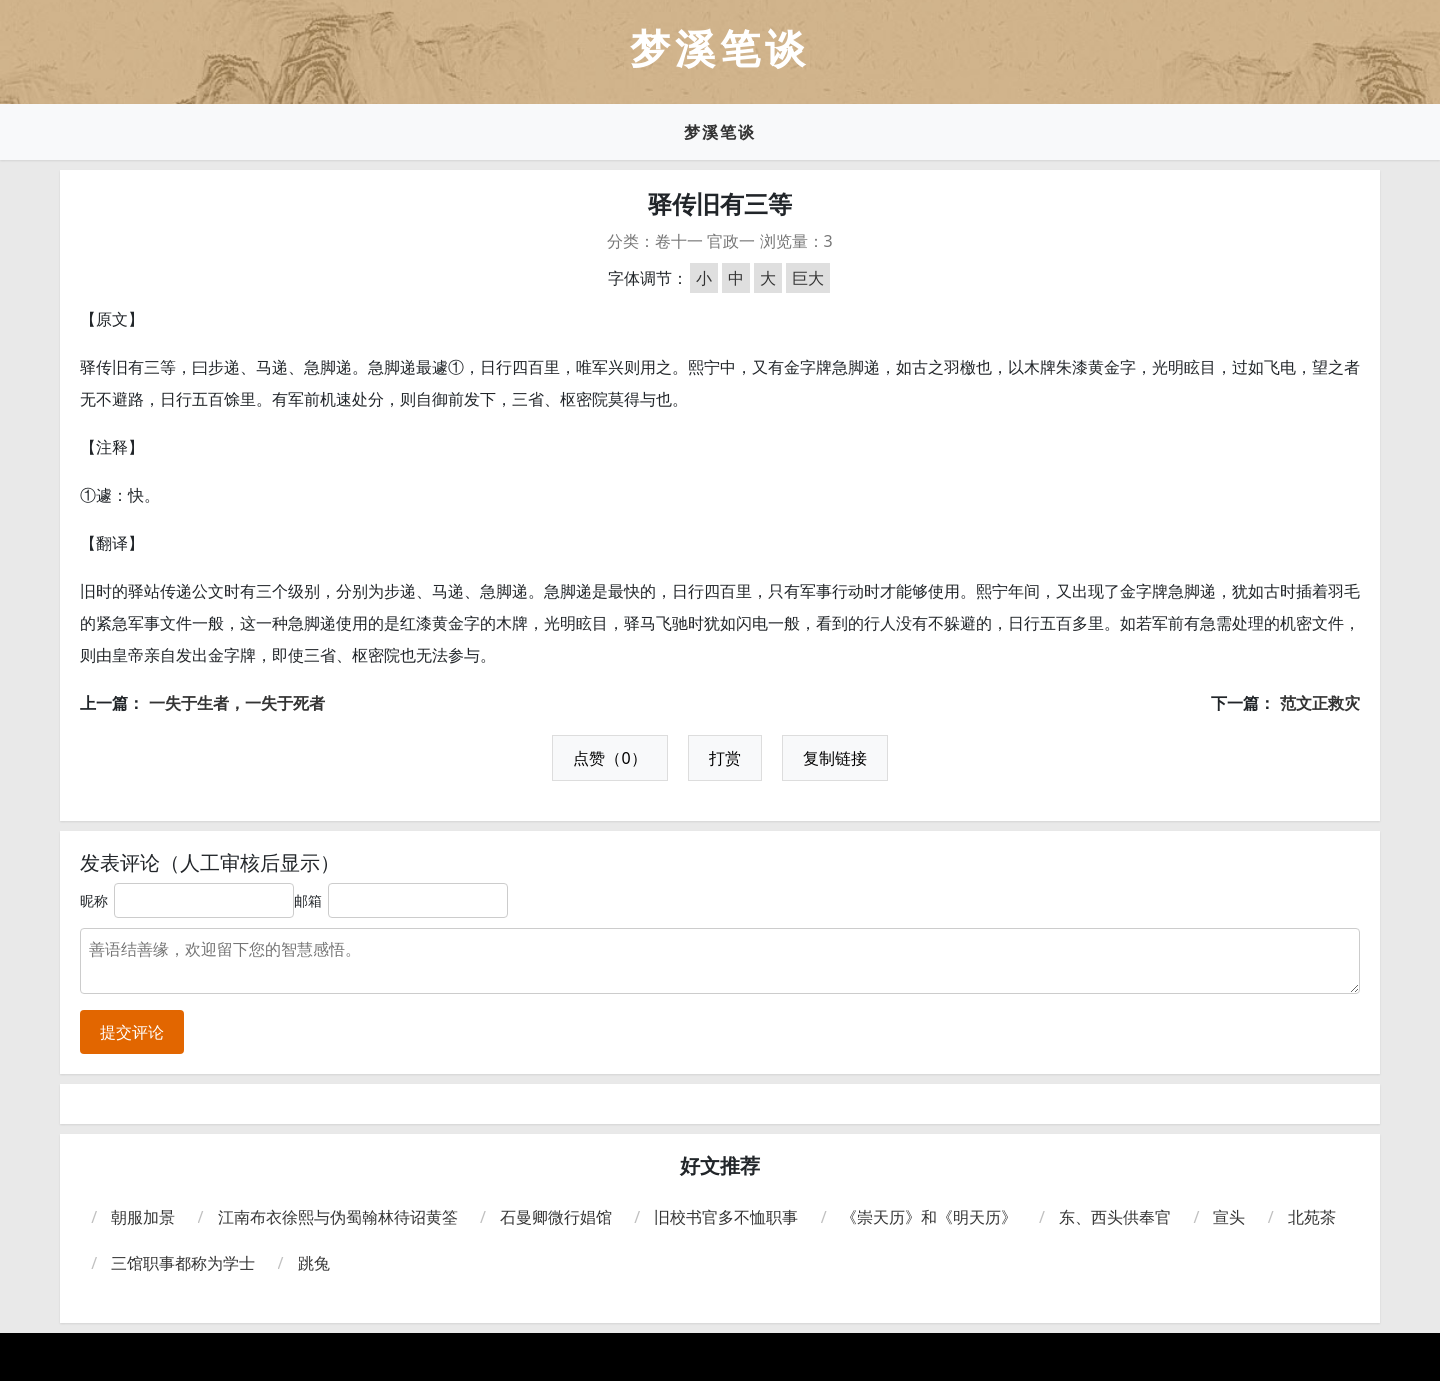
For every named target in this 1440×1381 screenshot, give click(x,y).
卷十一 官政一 (705, 241)
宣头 (1229, 1217)
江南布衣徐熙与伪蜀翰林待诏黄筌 (338, 1217)
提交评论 (132, 1032)
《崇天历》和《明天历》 (929, 1217)
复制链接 (835, 758)
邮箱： (315, 900)
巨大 (808, 278)
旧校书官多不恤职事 (726, 1217)
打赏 (725, 758)
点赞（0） (609, 758)
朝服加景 (143, 1217)
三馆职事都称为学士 (183, 1263)
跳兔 (314, 1263)
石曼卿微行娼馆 (556, 1217)
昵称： (101, 900)
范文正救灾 (1320, 703)
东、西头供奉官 (1115, 1217)
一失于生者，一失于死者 (237, 703)
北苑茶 (1312, 1217)
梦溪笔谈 (720, 132)
